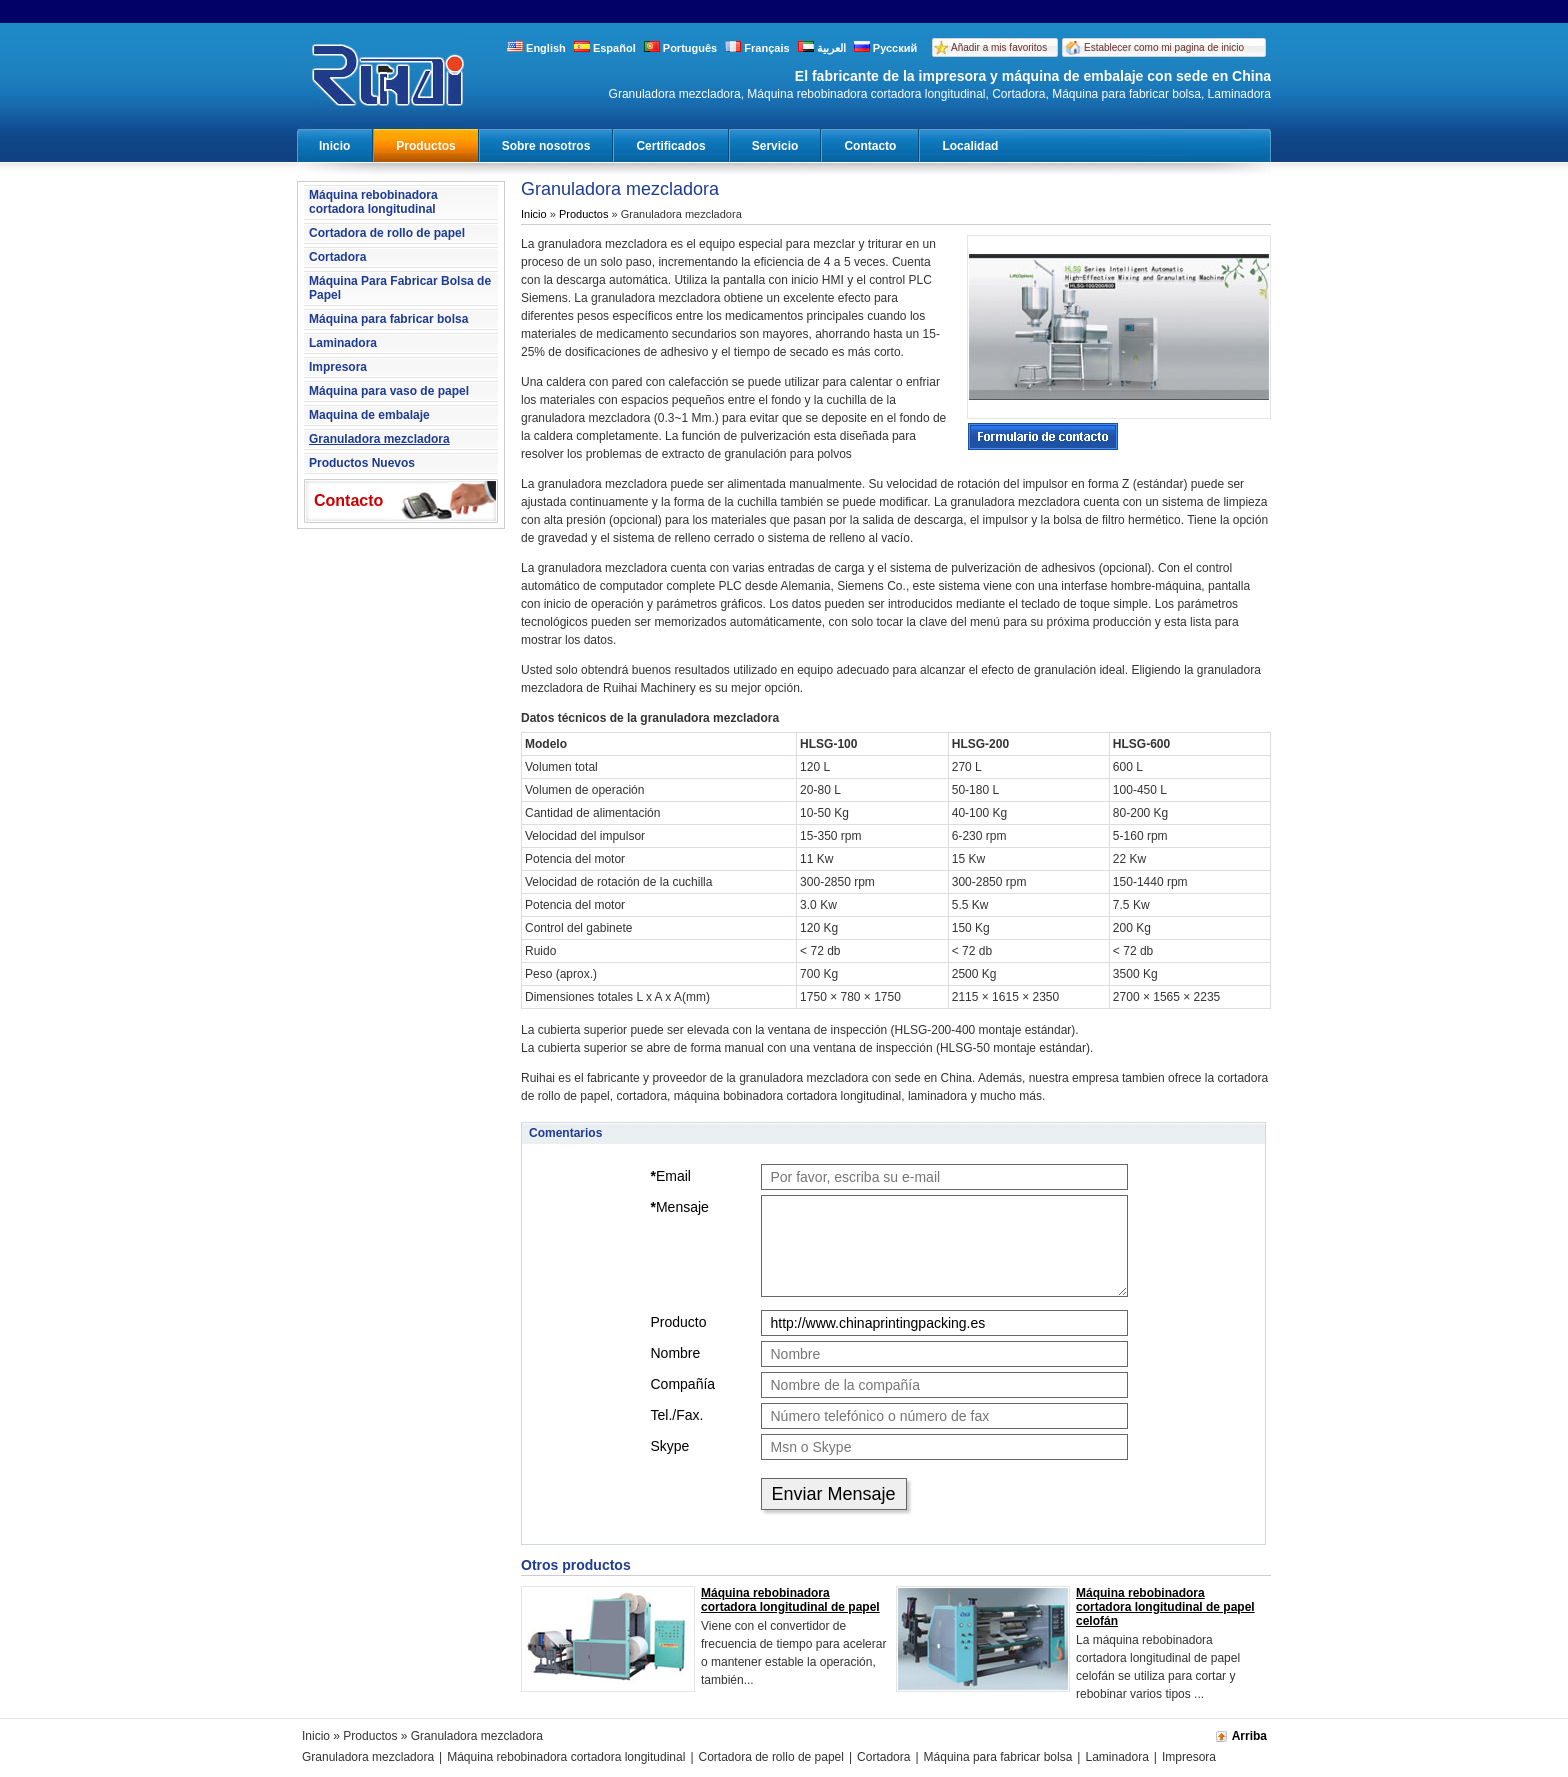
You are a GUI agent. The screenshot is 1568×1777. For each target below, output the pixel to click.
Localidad (970, 146)
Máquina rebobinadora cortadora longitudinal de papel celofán (1165, 1607)
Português (680, 48)
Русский (886, 48)
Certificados (670, 146)
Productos (425, 146)
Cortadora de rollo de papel (387, 233)
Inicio (334, 146)
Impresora (338, 367)
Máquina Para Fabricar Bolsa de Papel (400, 288)
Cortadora (337, 257)
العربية (822, 48)
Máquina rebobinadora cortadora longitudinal (373, 202)
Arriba (1249, 1736)
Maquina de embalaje (369, 415)
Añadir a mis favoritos (999, 47)
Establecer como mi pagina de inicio (1164, 47)
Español (605, 48)
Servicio (775, 146)
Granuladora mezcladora (379, 439)
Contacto (870, 146)
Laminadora (343, 343)
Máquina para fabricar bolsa (388, 319)
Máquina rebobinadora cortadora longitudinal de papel (790, 1600)
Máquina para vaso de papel (389, 391)
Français (757, 48)
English (536, 48)
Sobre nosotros (546, 146)
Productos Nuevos (362, 463)
